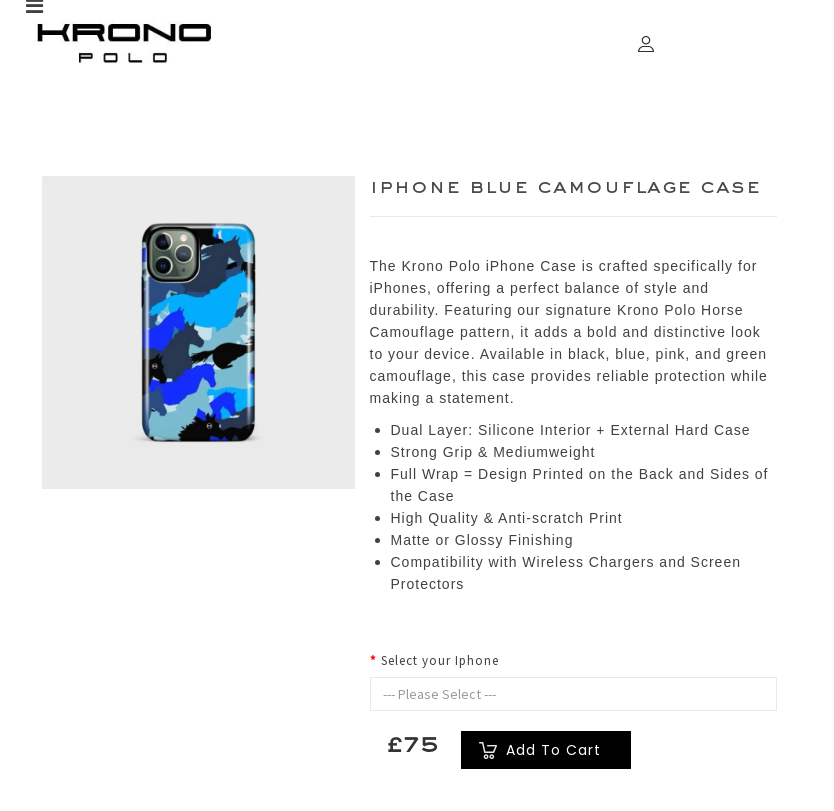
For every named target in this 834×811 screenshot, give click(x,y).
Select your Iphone (440, 660)
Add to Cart (553, 750)
